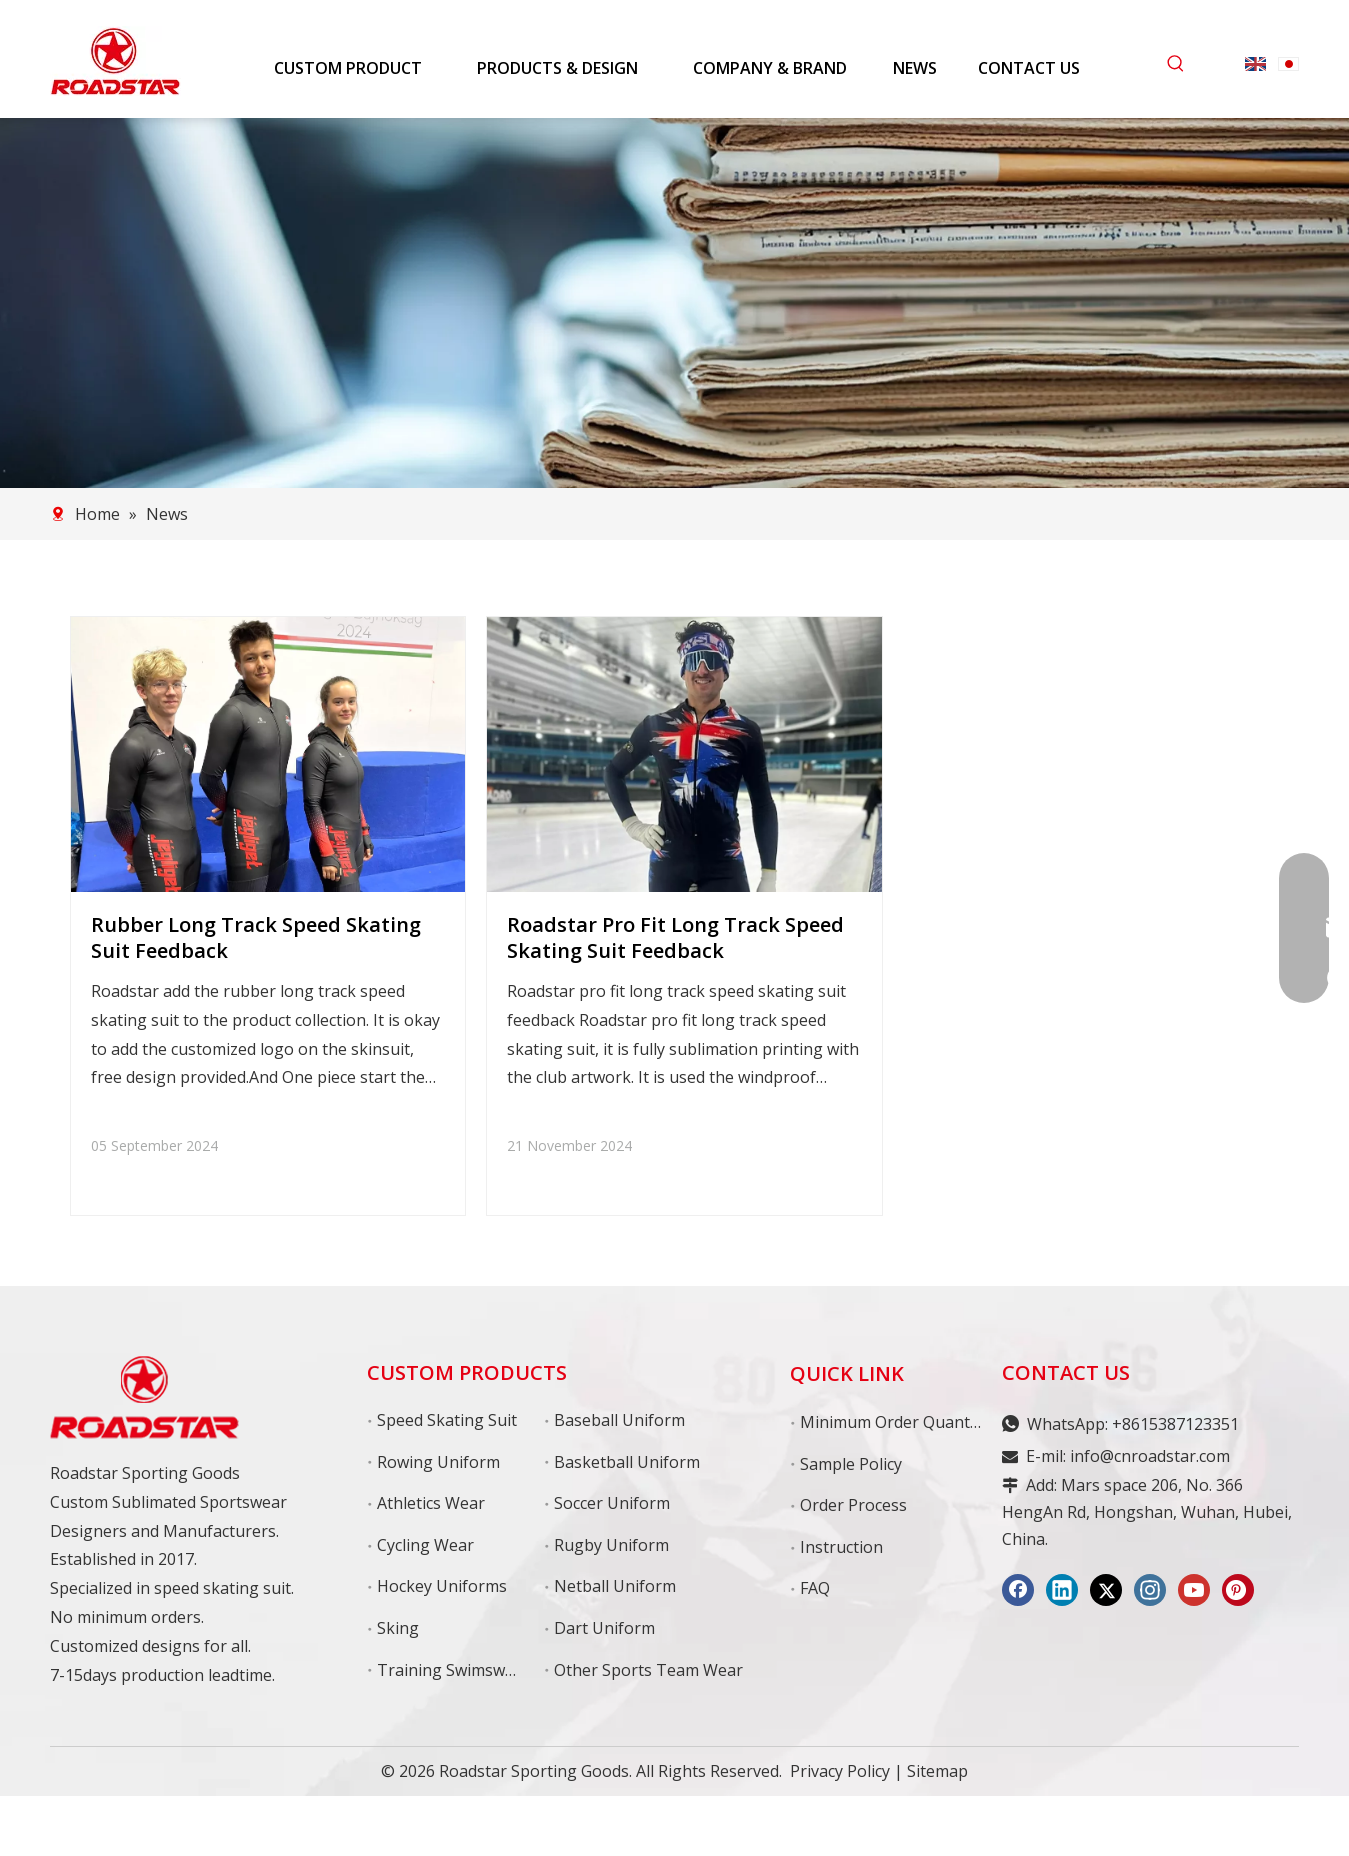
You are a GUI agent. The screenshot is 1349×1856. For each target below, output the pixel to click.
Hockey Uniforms (442, 1586)
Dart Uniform (604, 1628)
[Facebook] (1018, 1590)
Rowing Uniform (438, 1462)
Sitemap (937, 1771)
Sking (398, 1628)
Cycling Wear (425, 1545)
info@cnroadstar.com (1150, 1456)
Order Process (853, 1505)
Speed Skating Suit (447, 1420)
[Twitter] (1106, 1590)
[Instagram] (1150, 1590)
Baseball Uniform (619, 1420)
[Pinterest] (1238, 1590)
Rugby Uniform (611, 1545)
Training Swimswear (453, 1670)
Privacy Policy (840, 1771)
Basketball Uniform (627, 1462)
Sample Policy (851, 1464)
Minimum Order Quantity (894, 1422)
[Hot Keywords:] (1176, 64)
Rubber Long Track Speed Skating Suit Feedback (256, 938)
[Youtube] (1194, 1590)
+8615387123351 (1175, 1424)
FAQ (815, 1588)
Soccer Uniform (612, 1503)
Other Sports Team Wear (648, 1670)
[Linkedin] (1062, 1590)
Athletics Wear (431, 1503)
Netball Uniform (615, 1586)
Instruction (841, 1547)
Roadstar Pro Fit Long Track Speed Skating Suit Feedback (675, 938)
